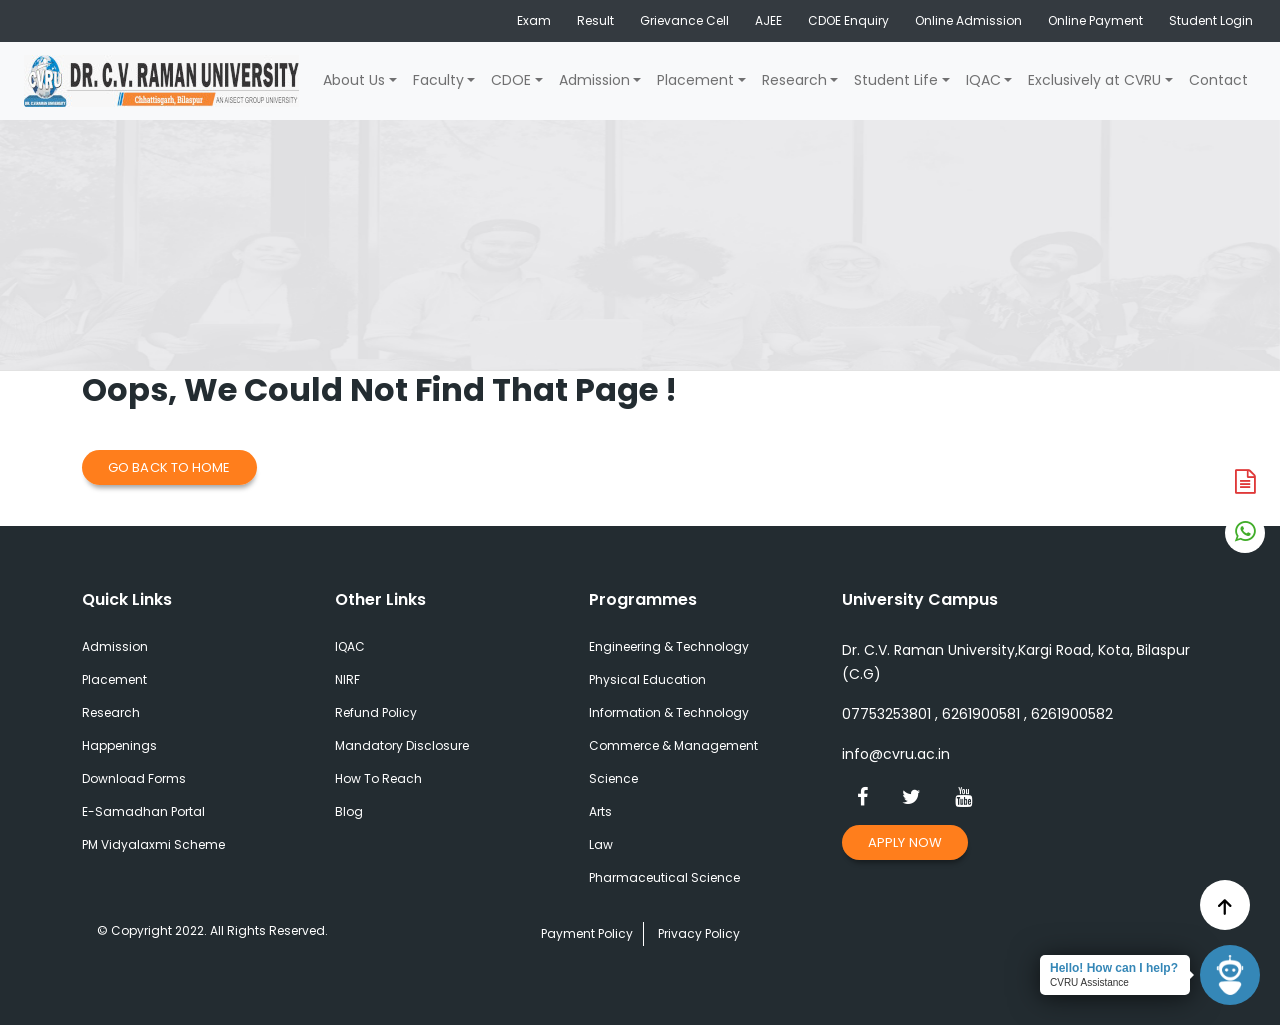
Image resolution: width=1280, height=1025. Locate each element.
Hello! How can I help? (1114, 968)
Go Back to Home (169, 467)
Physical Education (647, 679)
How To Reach (378, 778)
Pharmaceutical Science (664, 877)
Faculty (438, 80)
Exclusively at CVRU (1094, 80)
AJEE (768, 20)
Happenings (119, 745)
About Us (354, 80)
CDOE (511, 80)
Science (613, 778)
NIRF (347, 679)
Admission (594, 80)
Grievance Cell (684, 20)
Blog (349, 811)
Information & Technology (669, 712)
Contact (1218, 80)
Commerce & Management (673, 745)
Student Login (1211, 20)
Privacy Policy (699, 933)
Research (794, 80)
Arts (600, 811)
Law (601, 844)
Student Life (896, 80)
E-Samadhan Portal (143, 811)
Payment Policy (587, 933)
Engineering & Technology (669, 646)
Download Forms (134, 778)
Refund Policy (376, 712)
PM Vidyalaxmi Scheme (153, 844)
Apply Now (905, 842)
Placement (695, 80)
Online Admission (968, 20)
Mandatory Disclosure (402, 745)
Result (595, 20)
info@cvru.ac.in (896, 754)
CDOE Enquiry (848, 20)
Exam (534, 20)
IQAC (983, 80)
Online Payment (1095, 20)
